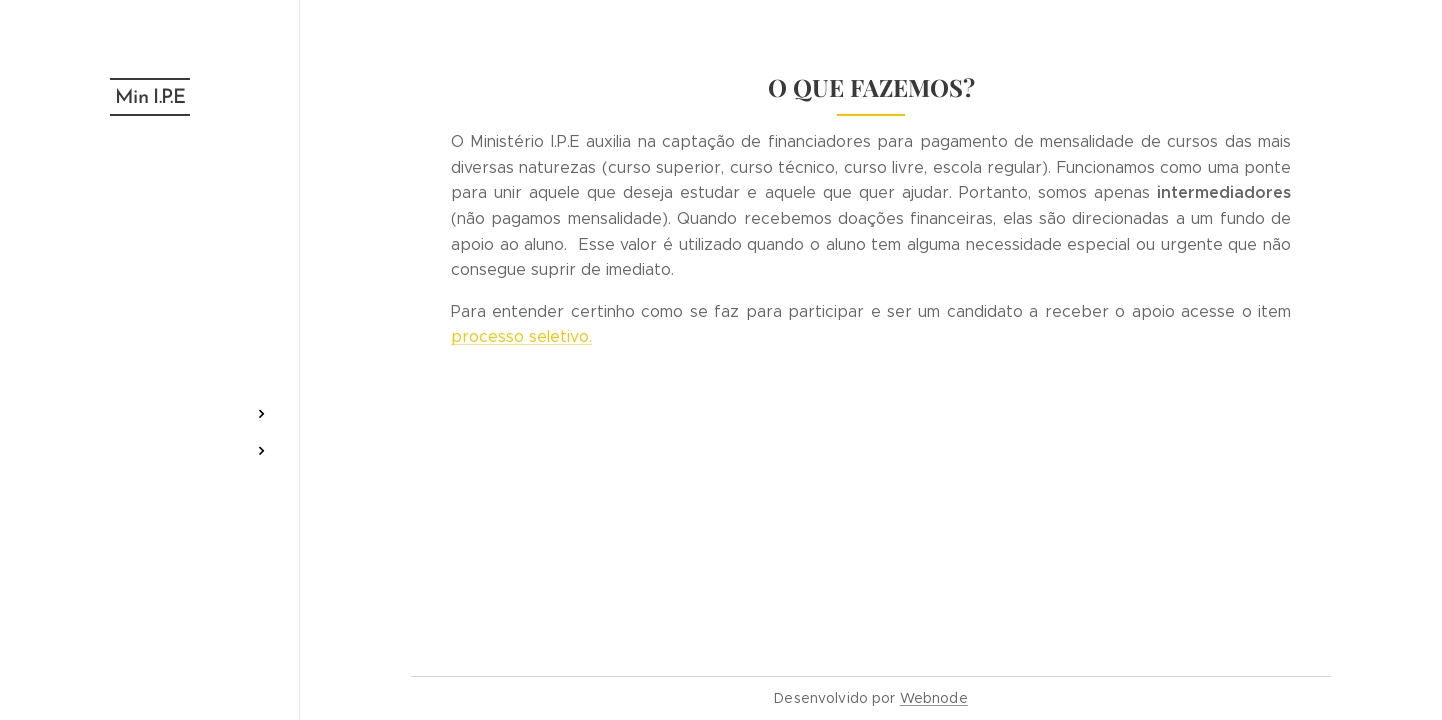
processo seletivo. (521, 336)
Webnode (934, 698)
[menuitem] (150, 206)
